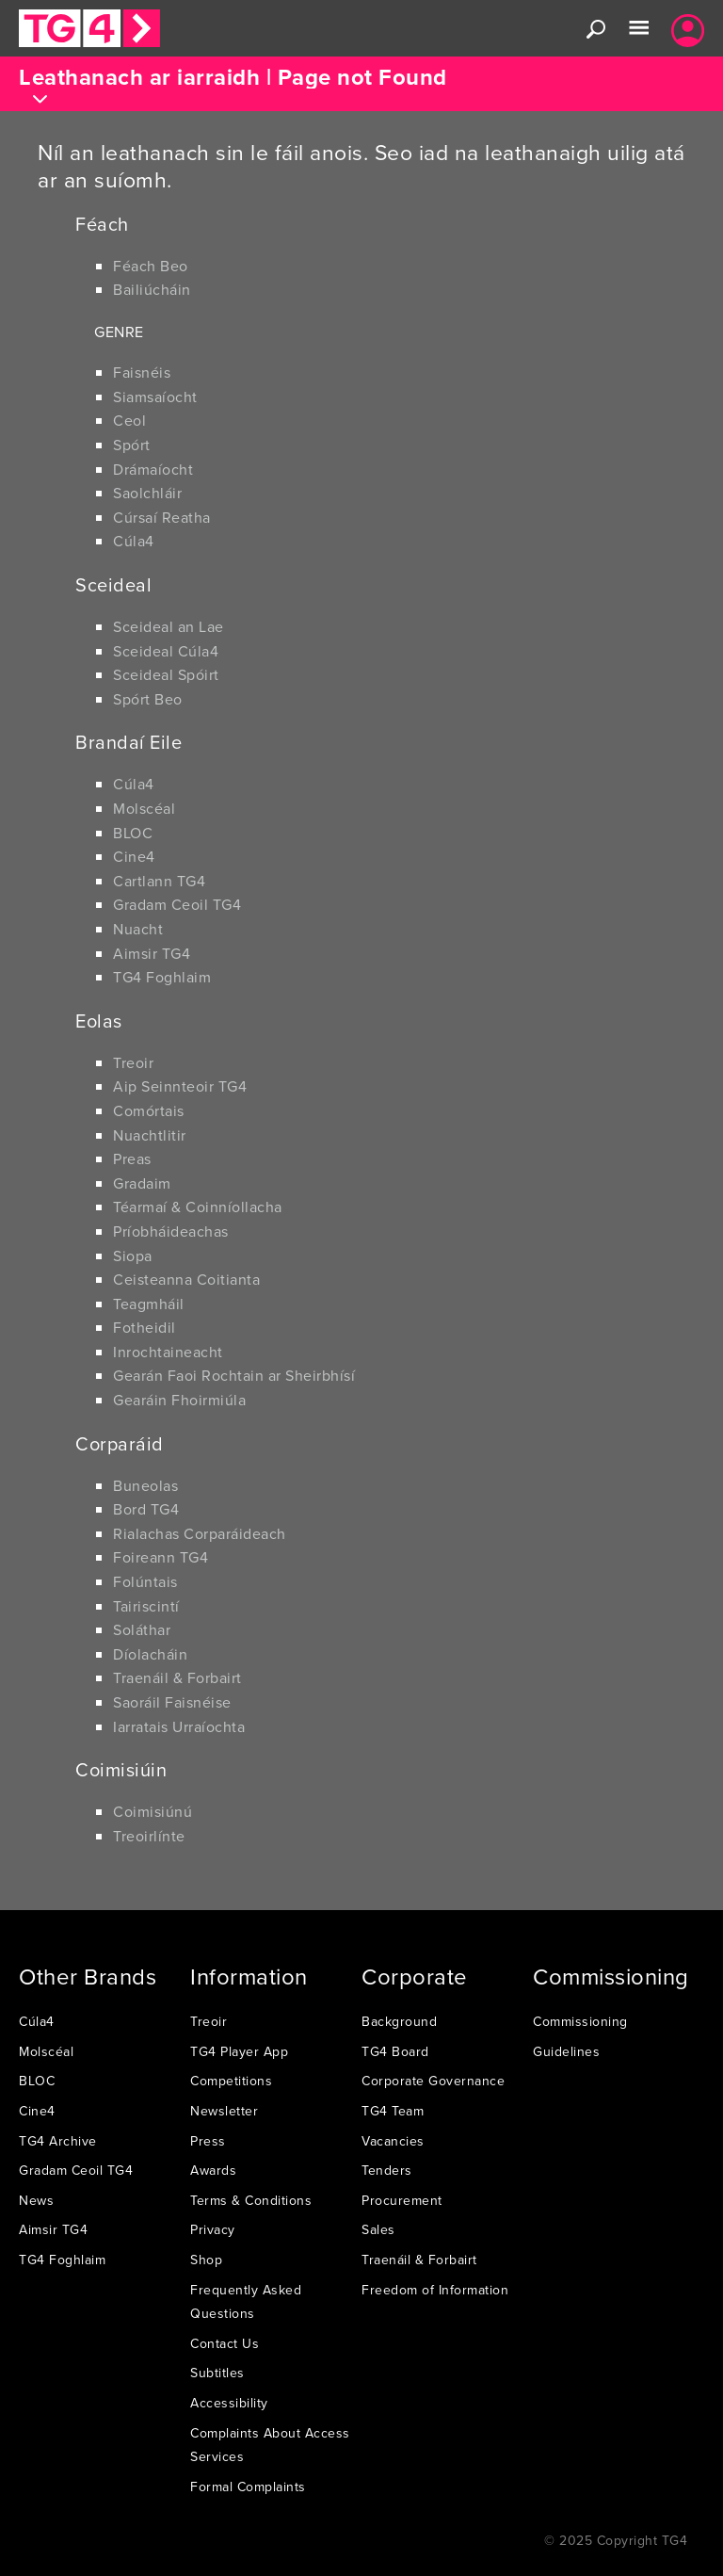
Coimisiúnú (152, 1811)
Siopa (133, 1255)
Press (208, 2140)
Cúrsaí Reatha (162, 517)
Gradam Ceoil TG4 (177, 904)
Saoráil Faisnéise (172, 1702)
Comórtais (149, 1110)
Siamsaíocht (155, 396)
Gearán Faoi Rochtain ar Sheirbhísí (234, 1375)
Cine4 (134, 856)
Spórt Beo (148, 699)
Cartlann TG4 (159, 880)
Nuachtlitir (149, 1135)
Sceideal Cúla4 (165, 650)
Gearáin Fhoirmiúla (179, 1399)
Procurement (402, 2200)
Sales (378, 2229)
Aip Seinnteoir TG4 (180, 1086)
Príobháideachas (171, 1231)
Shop (206, 2259)
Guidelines (566, 2051)
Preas (132, 1158)
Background (399, 2021)
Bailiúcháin (152, 289)
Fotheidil (144, 1327)
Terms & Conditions (251, 2200)
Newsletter (224, 2110)
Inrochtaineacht (168, 1351)
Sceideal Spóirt (166, 674)
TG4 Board (395, 2051)
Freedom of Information (435, 2289)
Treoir (133, 1062)
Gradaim (142, 1183)
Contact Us (224, 2343)
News (36, 2200)
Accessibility (229, 2402)
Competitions (231, 2080)
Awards (213, 2170)
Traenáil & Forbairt (177, 1677)
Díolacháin (150, 1654)
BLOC (133, 832)
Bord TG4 (146, 1509)
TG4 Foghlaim (162, 976)
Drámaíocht (153, 469)
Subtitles (217, 2372)
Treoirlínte (149, 1835)
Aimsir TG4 (151, 953)
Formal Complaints (248, 2486)
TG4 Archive (58, 2140)
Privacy (212, 2229)
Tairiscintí (146, 1606)
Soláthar (141, 1629)
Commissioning (580, 2021)
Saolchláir (147, 492)
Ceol (129, 420)
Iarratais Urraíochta (179, 1726)
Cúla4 (133, 540)
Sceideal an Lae (168, 626)
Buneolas (145, 1485)
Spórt (132, 444)
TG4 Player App (239, 2051)
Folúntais (145, 1581)
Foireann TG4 (160, 1557)
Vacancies (393, 2140)
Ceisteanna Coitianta (186, 1279)
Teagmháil (149, 1303)
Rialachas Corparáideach (199, 1533)
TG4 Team (393, 2110)
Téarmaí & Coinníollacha (197, 1206)
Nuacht (138, 928)
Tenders (387, 2170)
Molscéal (144, 808)
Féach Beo (150, 265)
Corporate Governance (433, 2080)
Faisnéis (141, 372)
